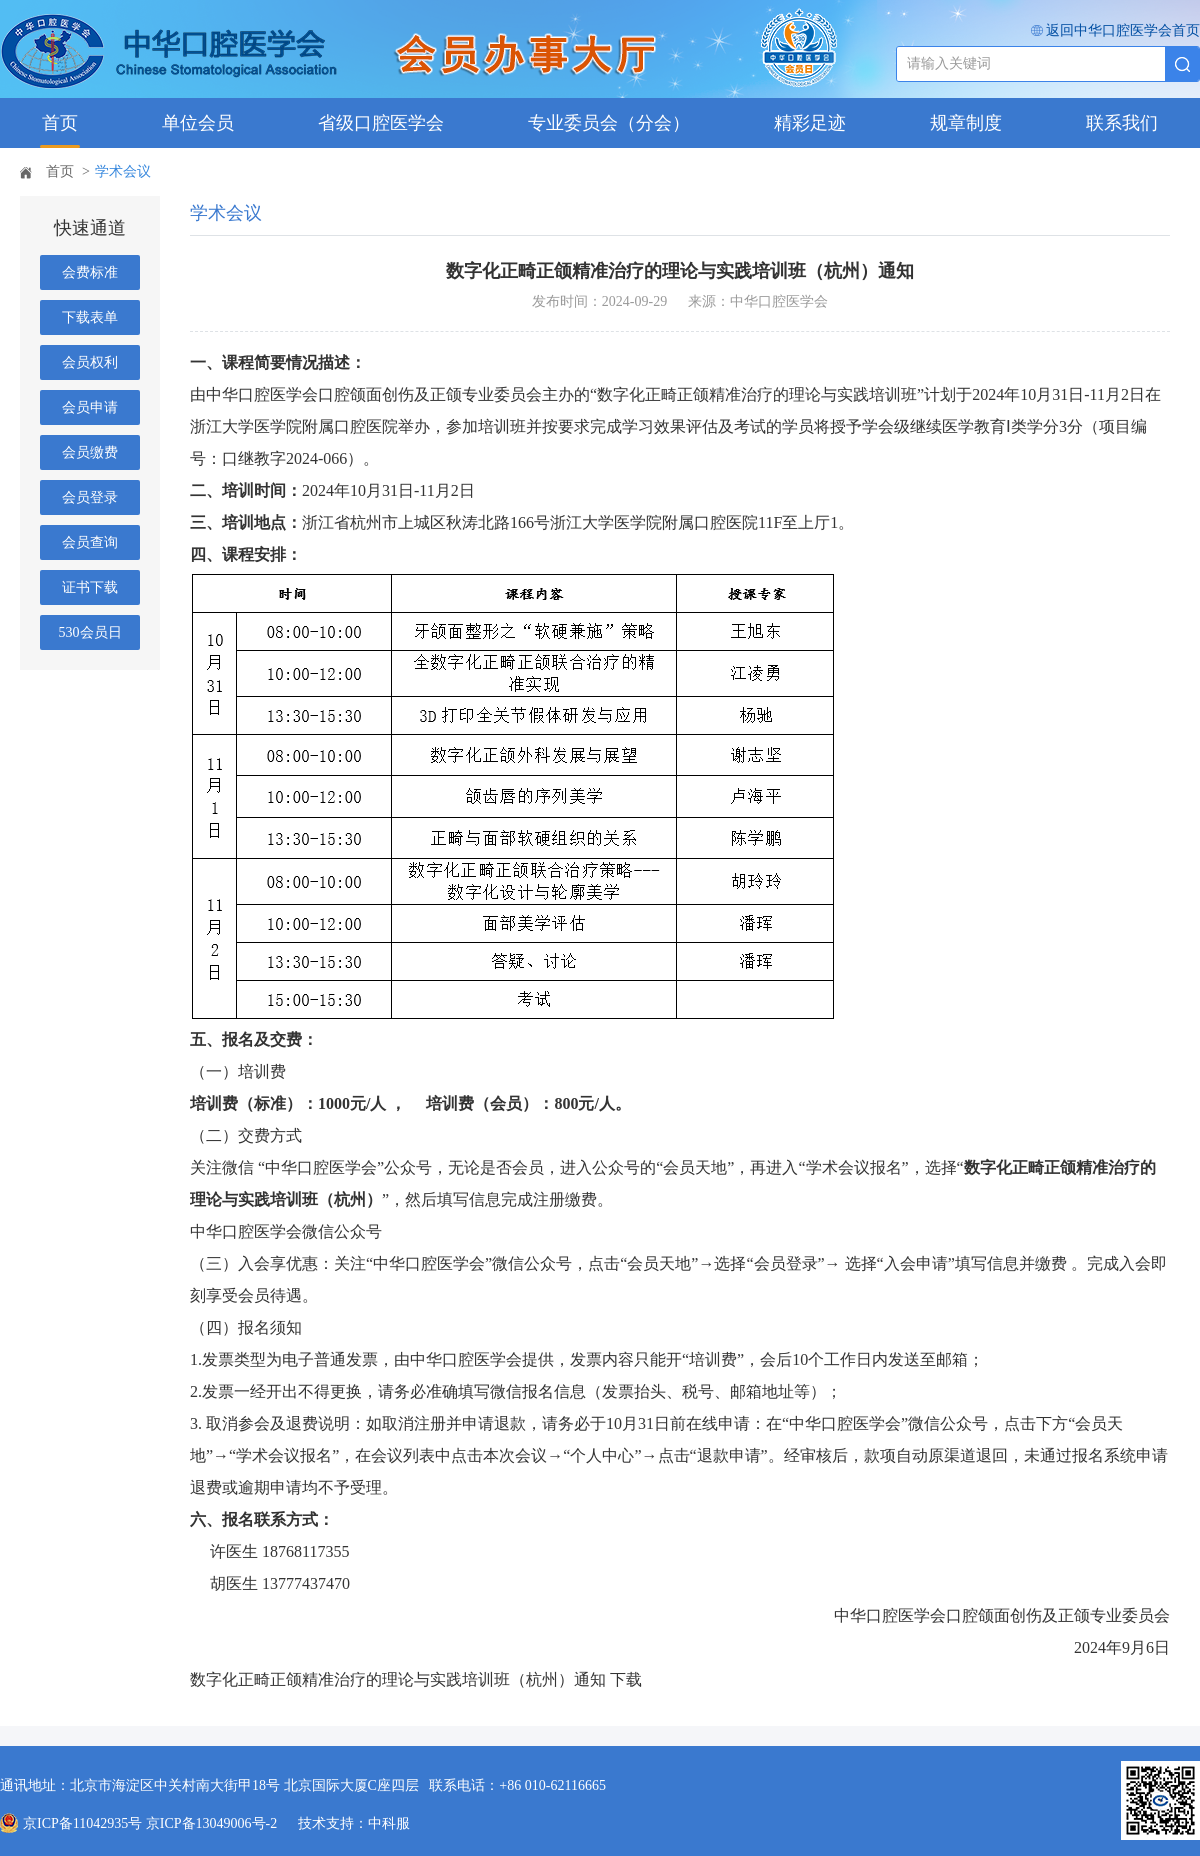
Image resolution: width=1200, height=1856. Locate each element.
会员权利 (90, 362)
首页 (60, 123)
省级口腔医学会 (381, 123)
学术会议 (123, 171)
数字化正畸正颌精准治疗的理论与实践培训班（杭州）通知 (398, 1679)
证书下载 (90, 587)
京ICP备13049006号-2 (213, 1823)
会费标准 (90, 272)
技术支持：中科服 (354, 1823)
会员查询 (90, 542)
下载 (626, 1679)
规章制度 (966, 123)
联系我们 (1122, 123)
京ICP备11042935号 (82, 1823)
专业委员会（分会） (609, 123)
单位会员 (198, 123)
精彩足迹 (810, 123)
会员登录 (90, 497)
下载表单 (90, 317)
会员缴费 (90, 452)
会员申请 (90, 407)
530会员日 (90, 632)
